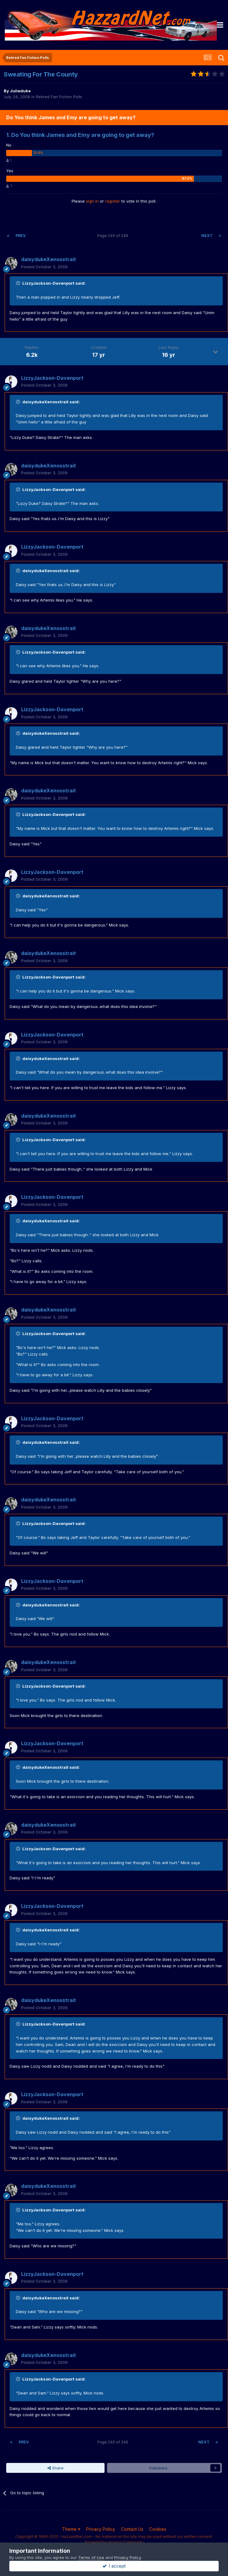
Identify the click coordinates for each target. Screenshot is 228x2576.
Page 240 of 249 (113, 235)
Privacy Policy (100, 2529)
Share (55, 2468)
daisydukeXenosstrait (48, 259)
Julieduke (20, 90)
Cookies (157, 2529)
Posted (44, 266)
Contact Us (132, 2529)
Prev (21, 235)
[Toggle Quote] (18, 283)
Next (206, 235)
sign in (92, 201)
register (112, 201)
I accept (114, 2566)
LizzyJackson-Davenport (52, 378)
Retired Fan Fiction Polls (59, 96)
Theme (71, 2529)
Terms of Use (91, 2557)
